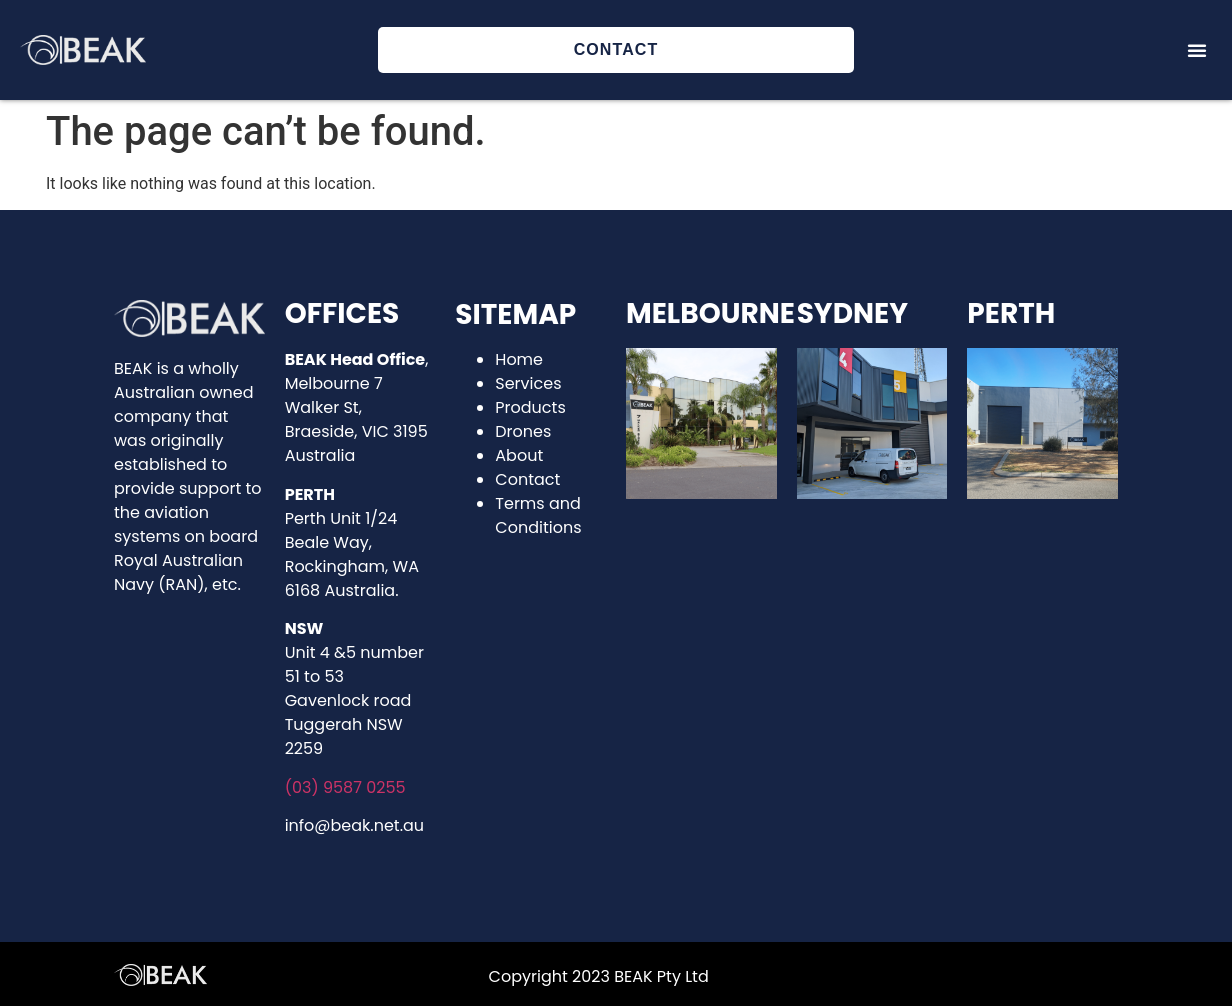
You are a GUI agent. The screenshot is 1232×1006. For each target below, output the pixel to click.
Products (530, 407)
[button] (1197, 50)
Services (528, 383)
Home (519, 359)
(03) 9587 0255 (345, 787)
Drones (523, 431)
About (519, 455)
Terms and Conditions (538, 515)
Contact (527, 479)
